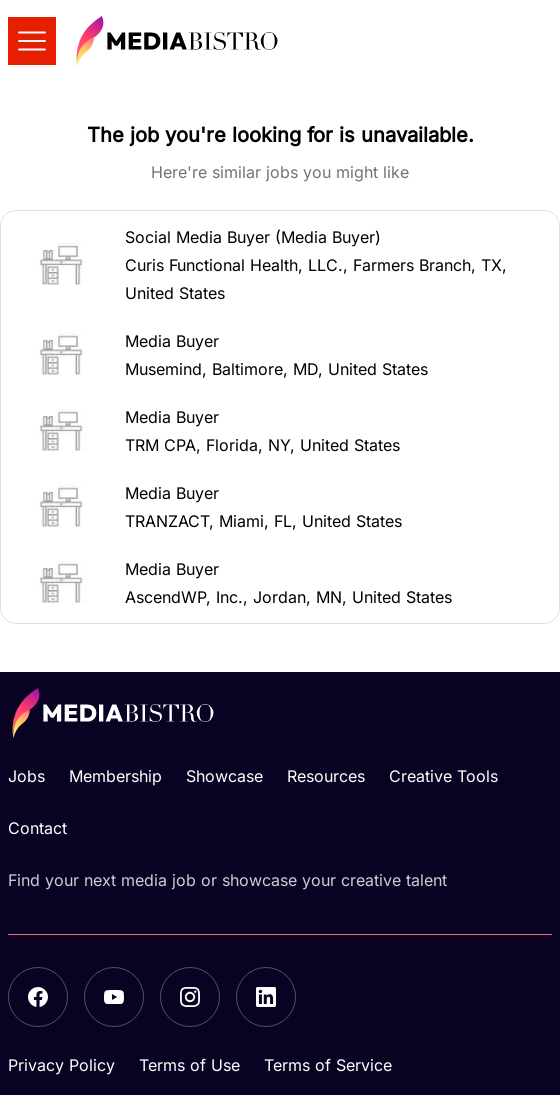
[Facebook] (38, 997)
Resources (326, 776)
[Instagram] (190, 997)
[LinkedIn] (266, 997)
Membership (115, 776)
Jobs (26, 776)
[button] (280, 265)
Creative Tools (443, 776)
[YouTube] (114, 997)
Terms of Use (189, 1065)
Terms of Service (328, 1065)
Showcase (224, 776)
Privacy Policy (61, 1065)
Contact (37, 828)
